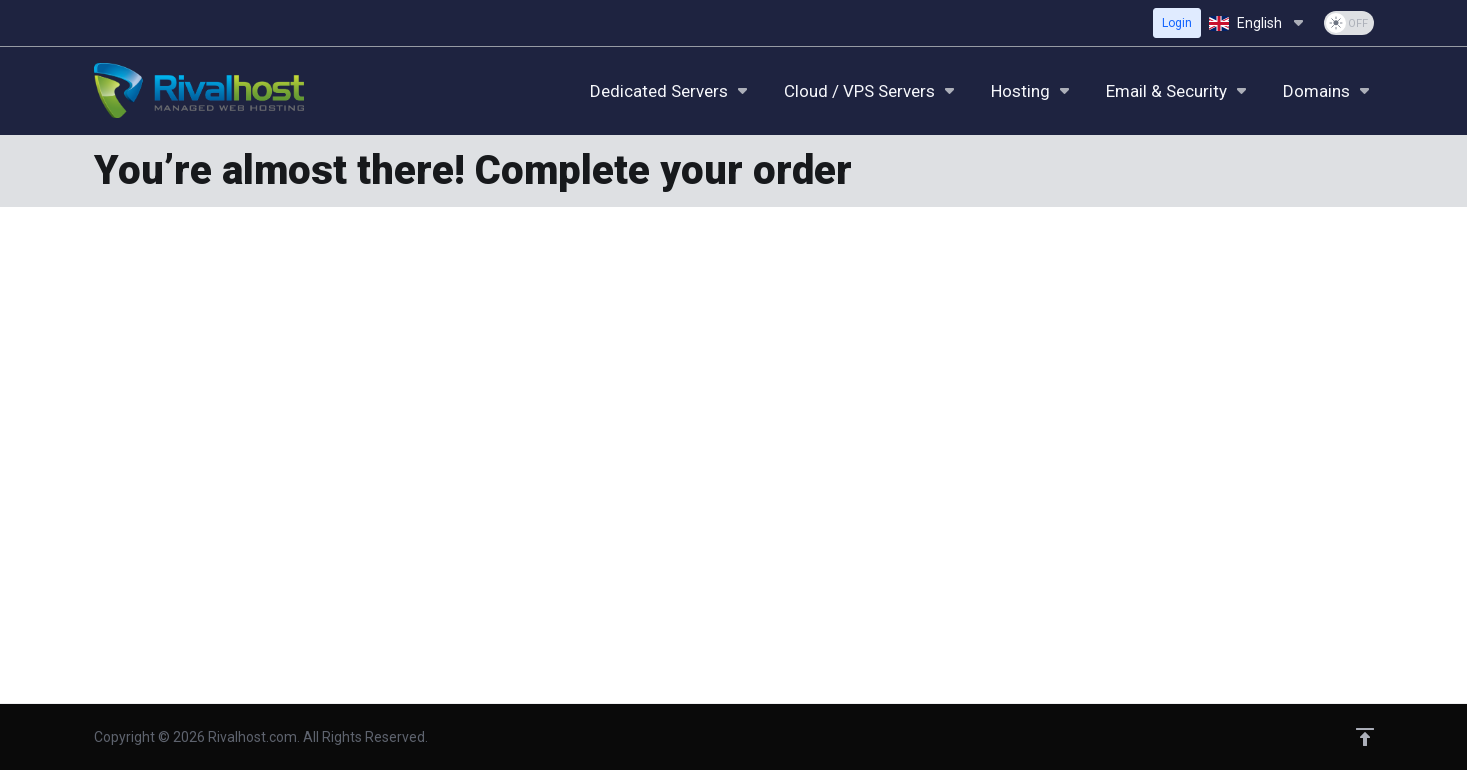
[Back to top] (1365, 737)
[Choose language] (1258, 23)
